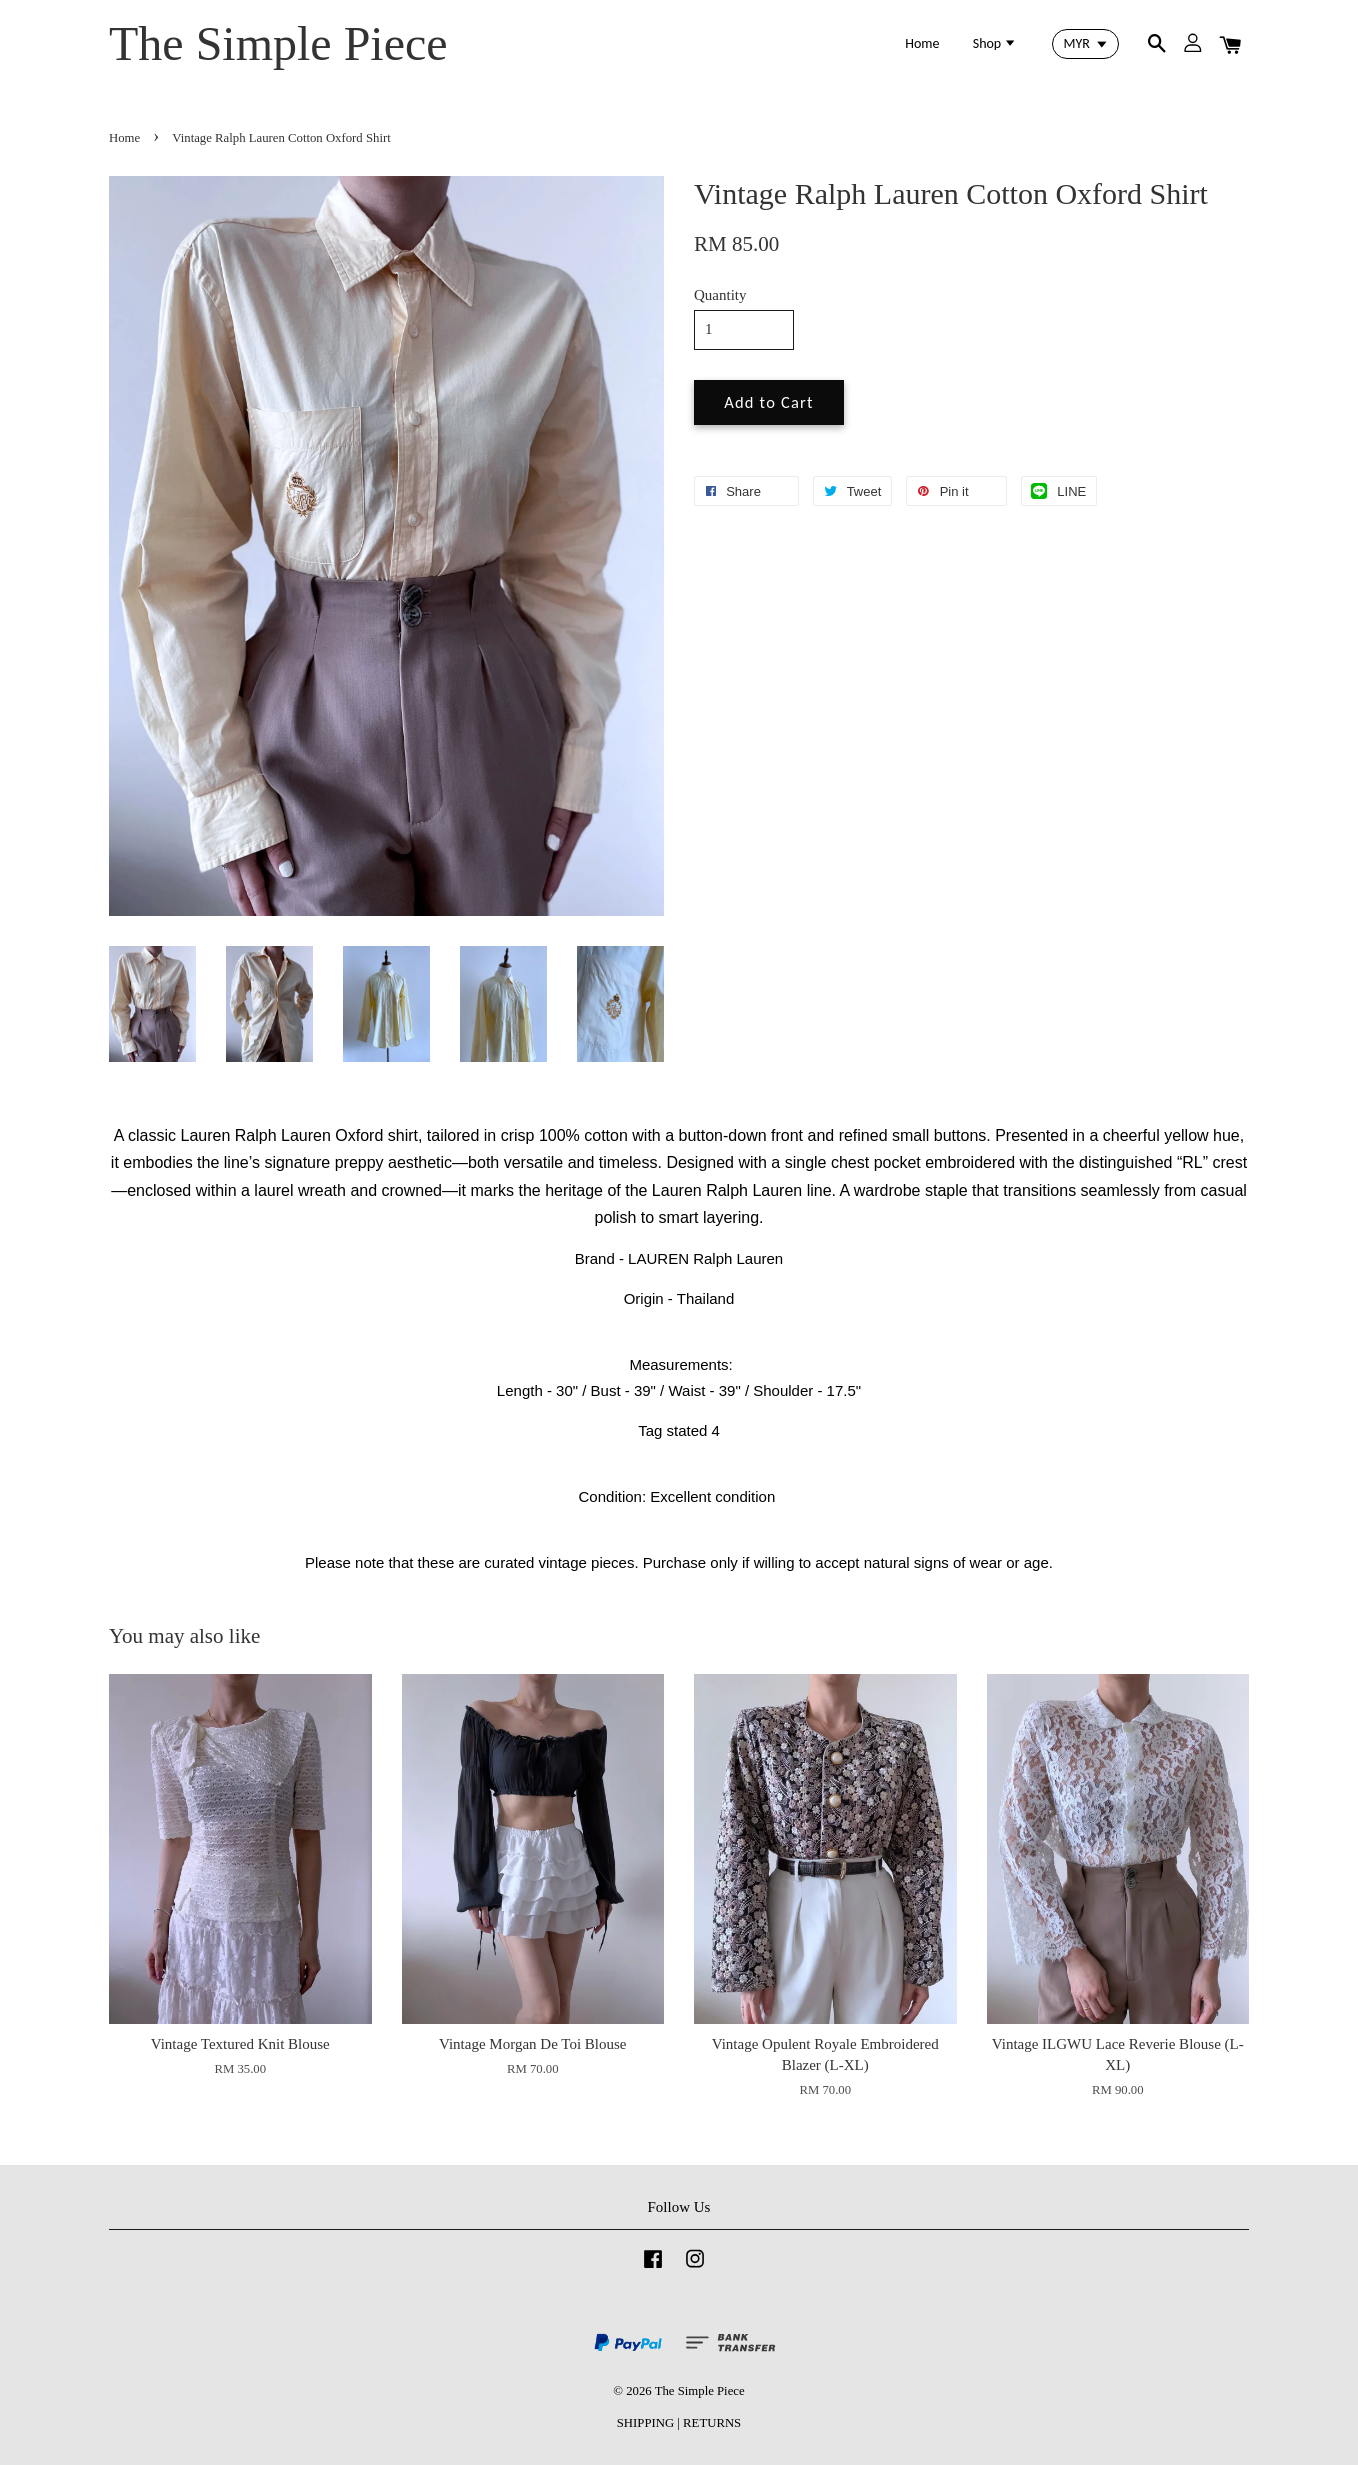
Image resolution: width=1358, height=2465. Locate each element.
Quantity (720, 295)
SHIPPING (645, 2423)
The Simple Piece (278, 43)
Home (922, 43)
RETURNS (712, 2423)
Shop (995, 43)
